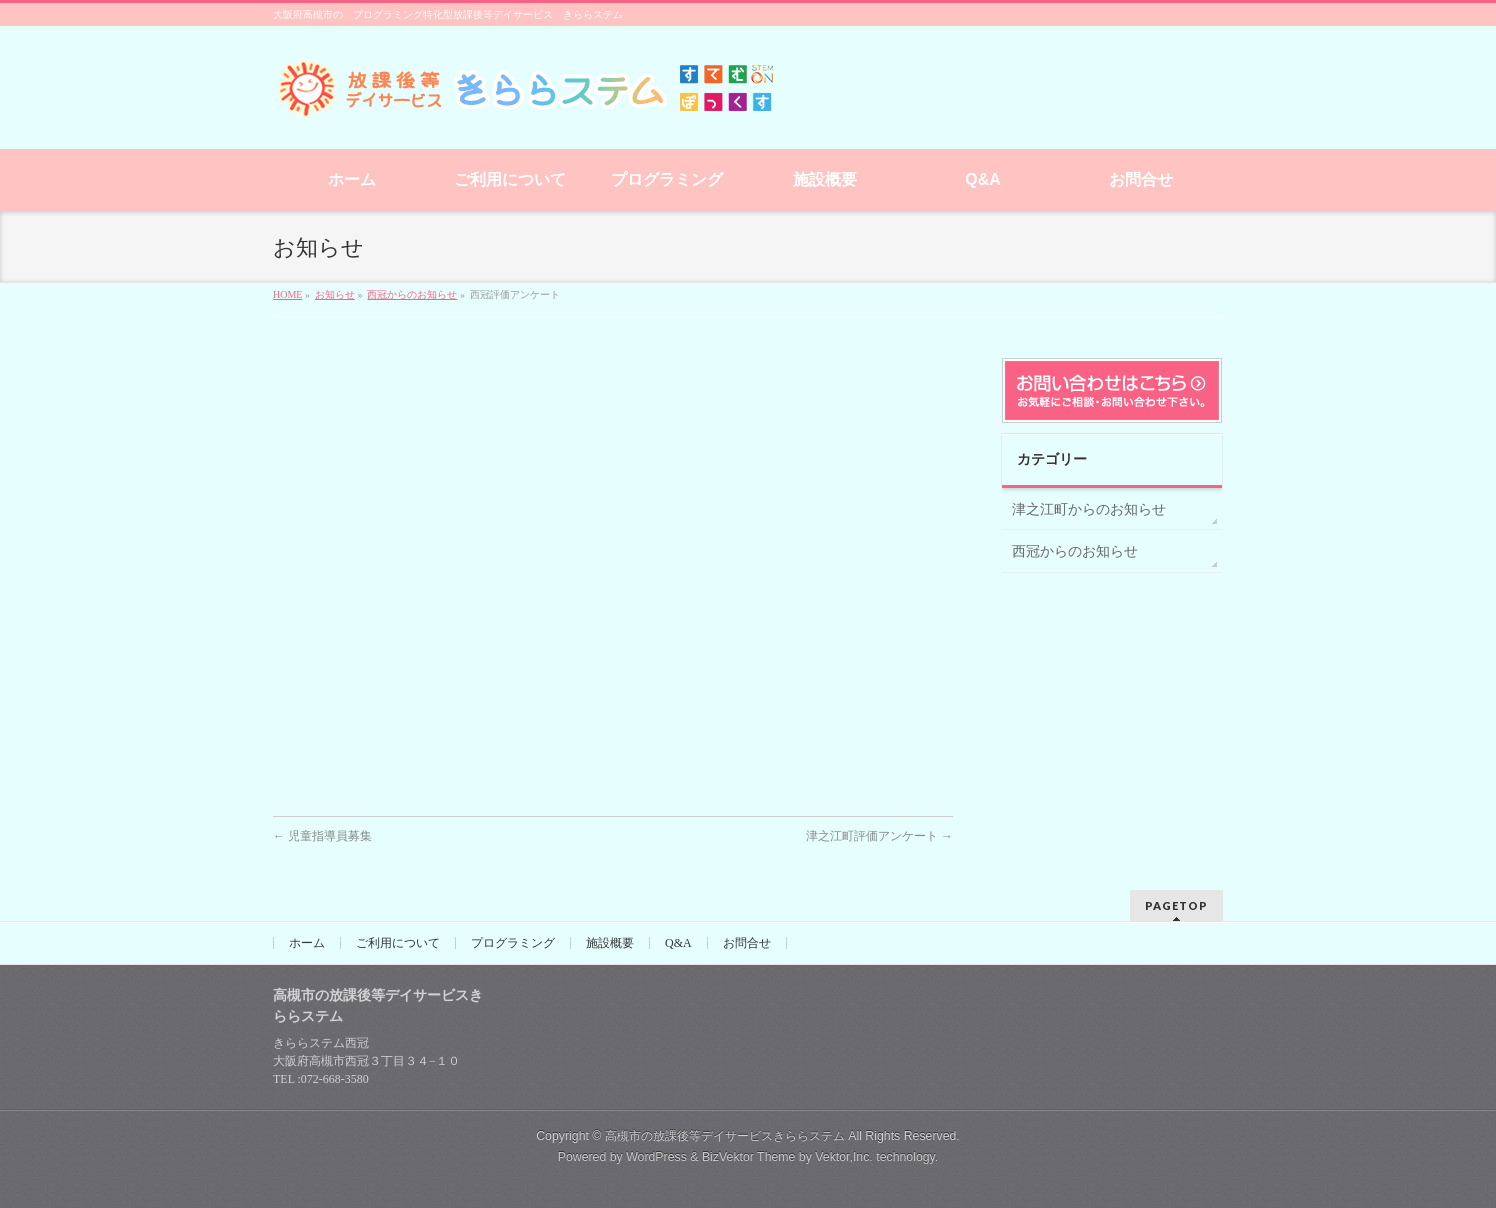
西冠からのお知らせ (1075, 551)
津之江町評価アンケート (879, 836)
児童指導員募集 (322, 836)
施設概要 (610, 943)
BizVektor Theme (749, 1157)
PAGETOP (1176, 905)
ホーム (307, 943)
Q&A (678, 943)
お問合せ (747, 943)
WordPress (656, 1157)
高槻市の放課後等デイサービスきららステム (725, 1136)
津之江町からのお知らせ (1089, 509)
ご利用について (398, 943)
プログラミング (513, 943)
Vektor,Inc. (844, 1157)
